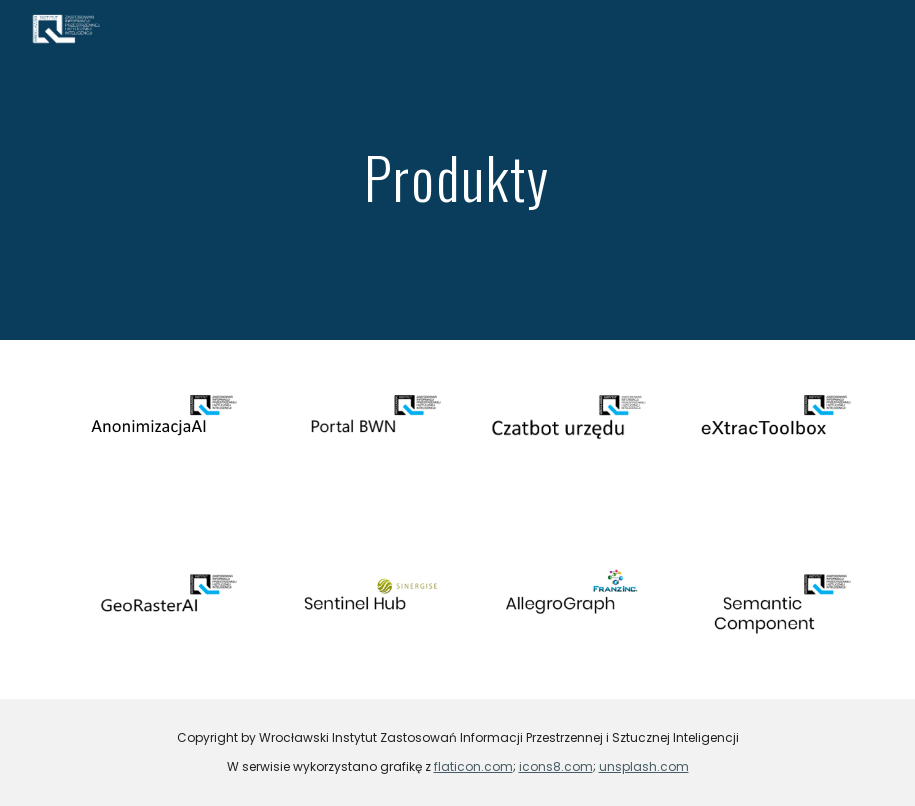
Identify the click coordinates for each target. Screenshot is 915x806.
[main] (458, 169)
